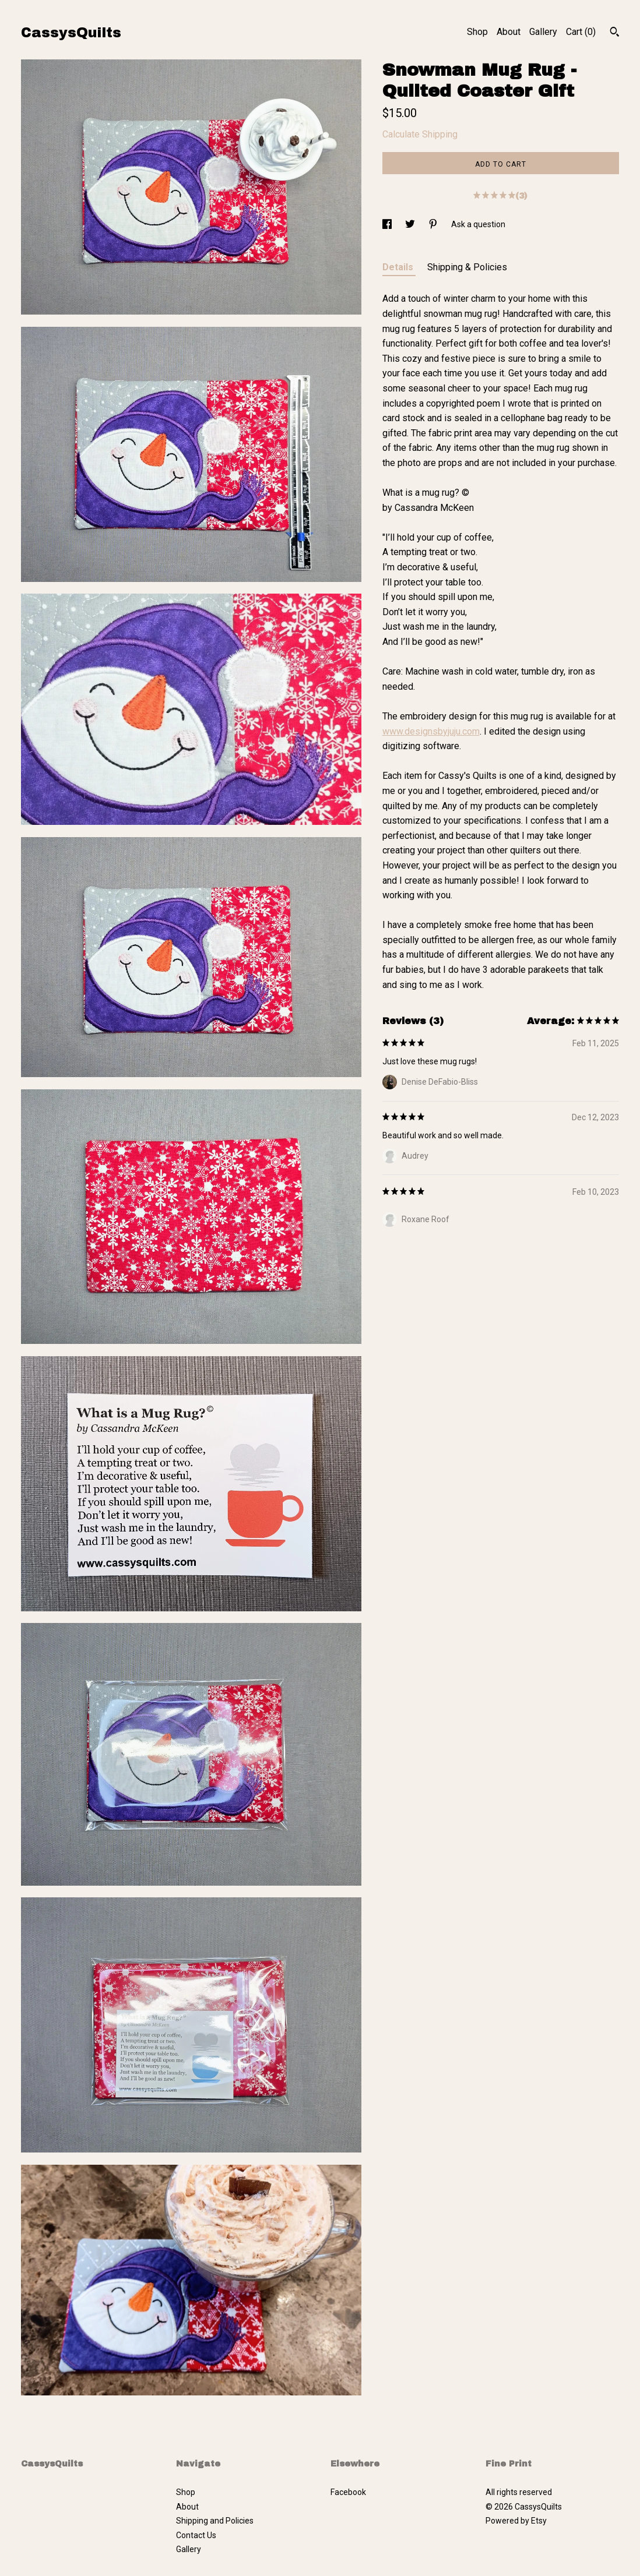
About (509, 31)
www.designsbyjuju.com (431, 731)
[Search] (614, 33)
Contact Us (196, 2535)
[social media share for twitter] (411, 224)
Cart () (581, 31)
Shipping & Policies (467, 267)
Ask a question (478, 224)
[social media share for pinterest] (433, 224)
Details (399, 267)
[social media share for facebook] (387, 224)
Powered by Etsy (516, 2520)
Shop (477, 31)
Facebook (348, 2492)
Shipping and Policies (215, 2520)
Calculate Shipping (420, 134)
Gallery (543, 31)
